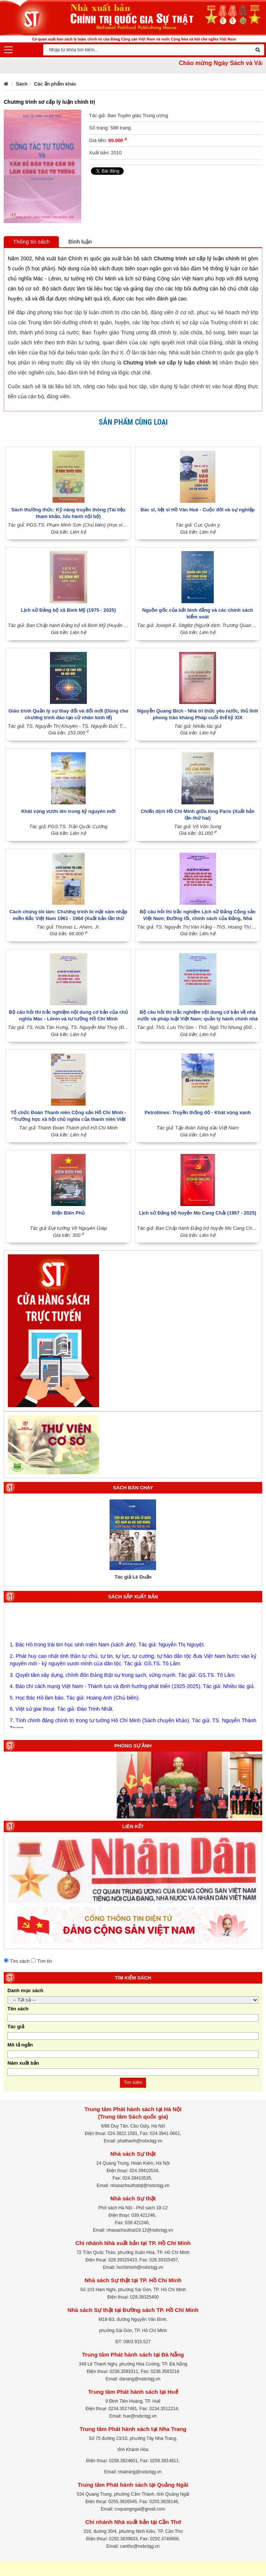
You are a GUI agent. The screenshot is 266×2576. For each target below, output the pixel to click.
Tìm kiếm (133, 2082)
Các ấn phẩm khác (55, 84)
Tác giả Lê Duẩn (132, 1577)
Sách (22, 84)
